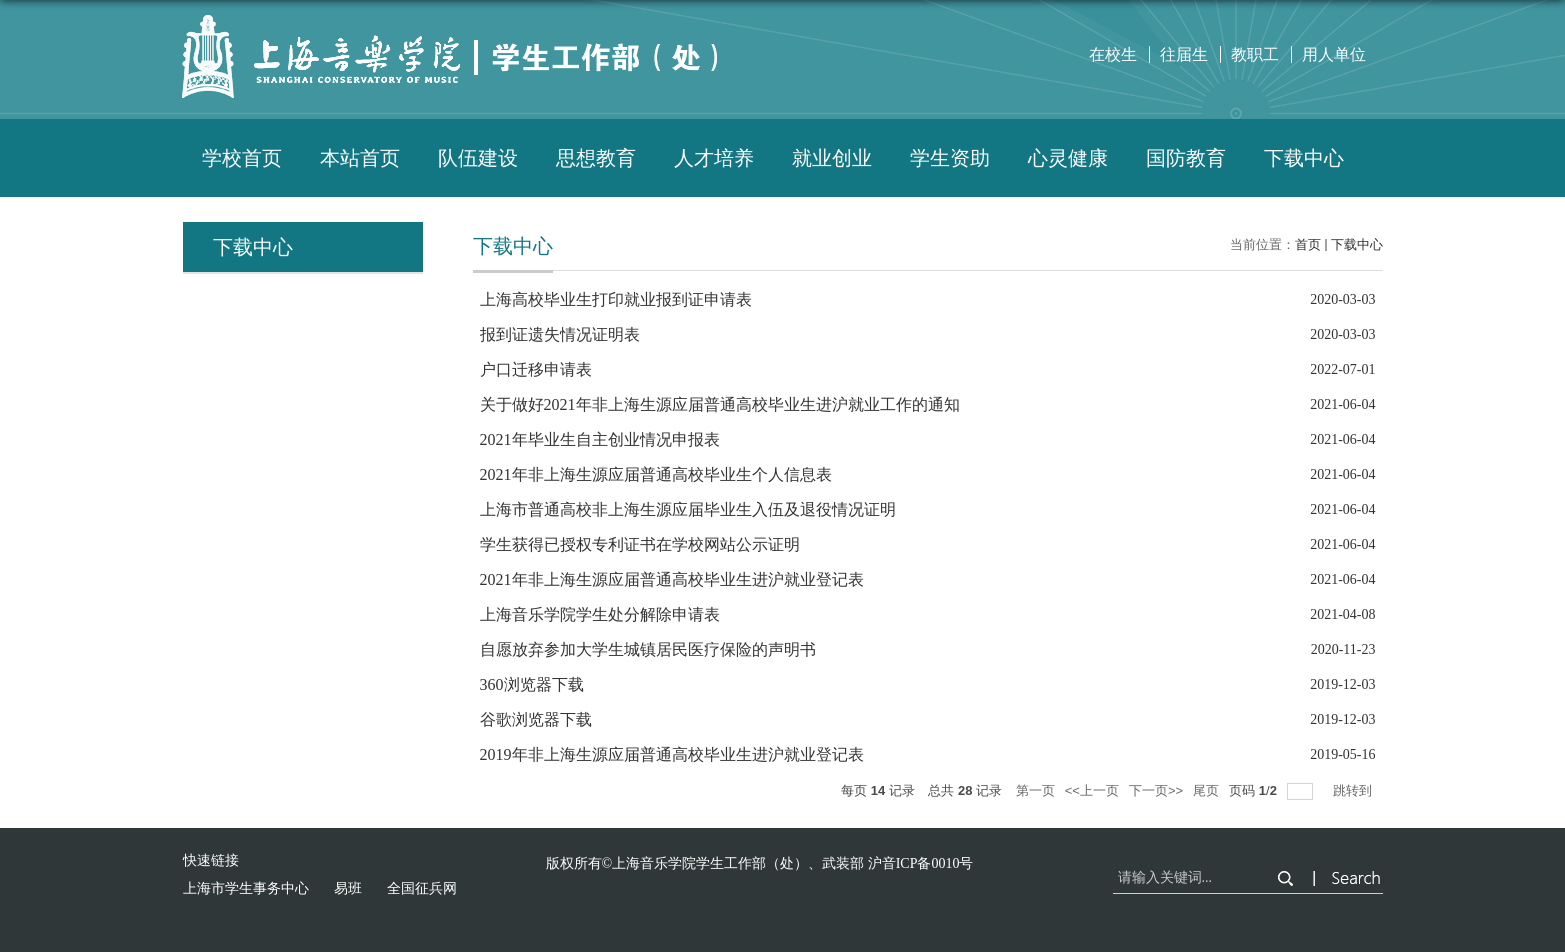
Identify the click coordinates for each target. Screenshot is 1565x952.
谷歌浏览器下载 (536, 719)
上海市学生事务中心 (246, 888)
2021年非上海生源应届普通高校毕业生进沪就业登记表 (672, 579)
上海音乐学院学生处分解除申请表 (600, 614)
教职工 (1255, 54)
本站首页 (360, 158)
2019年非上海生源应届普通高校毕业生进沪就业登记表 (672, 754)
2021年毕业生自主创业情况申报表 (600, 439)
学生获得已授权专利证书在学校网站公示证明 (640, 544)
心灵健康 (1068, 158)
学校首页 (242, 158)
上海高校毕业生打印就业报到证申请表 (616, 299)
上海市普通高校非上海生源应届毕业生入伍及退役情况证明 (688, 509)
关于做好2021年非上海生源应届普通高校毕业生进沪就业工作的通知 (720, 404)
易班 (348, 888)
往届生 (1184, 54)
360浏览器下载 (532, 684)
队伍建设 (478, 158)
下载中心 (1304, 158)
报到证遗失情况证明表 (560, 334)
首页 (1308, 244)
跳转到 (1354, 790)
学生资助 (950, 158)
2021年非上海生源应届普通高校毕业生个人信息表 (656, 474)
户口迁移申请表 (536, 369)
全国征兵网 (422, 888)
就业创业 (832, 158)
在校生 (1113, 54)
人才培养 (714, 158)
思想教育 (596, 158)
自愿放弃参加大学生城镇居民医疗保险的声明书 (648, 649)
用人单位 (1334, 54)
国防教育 (1186, 158)
